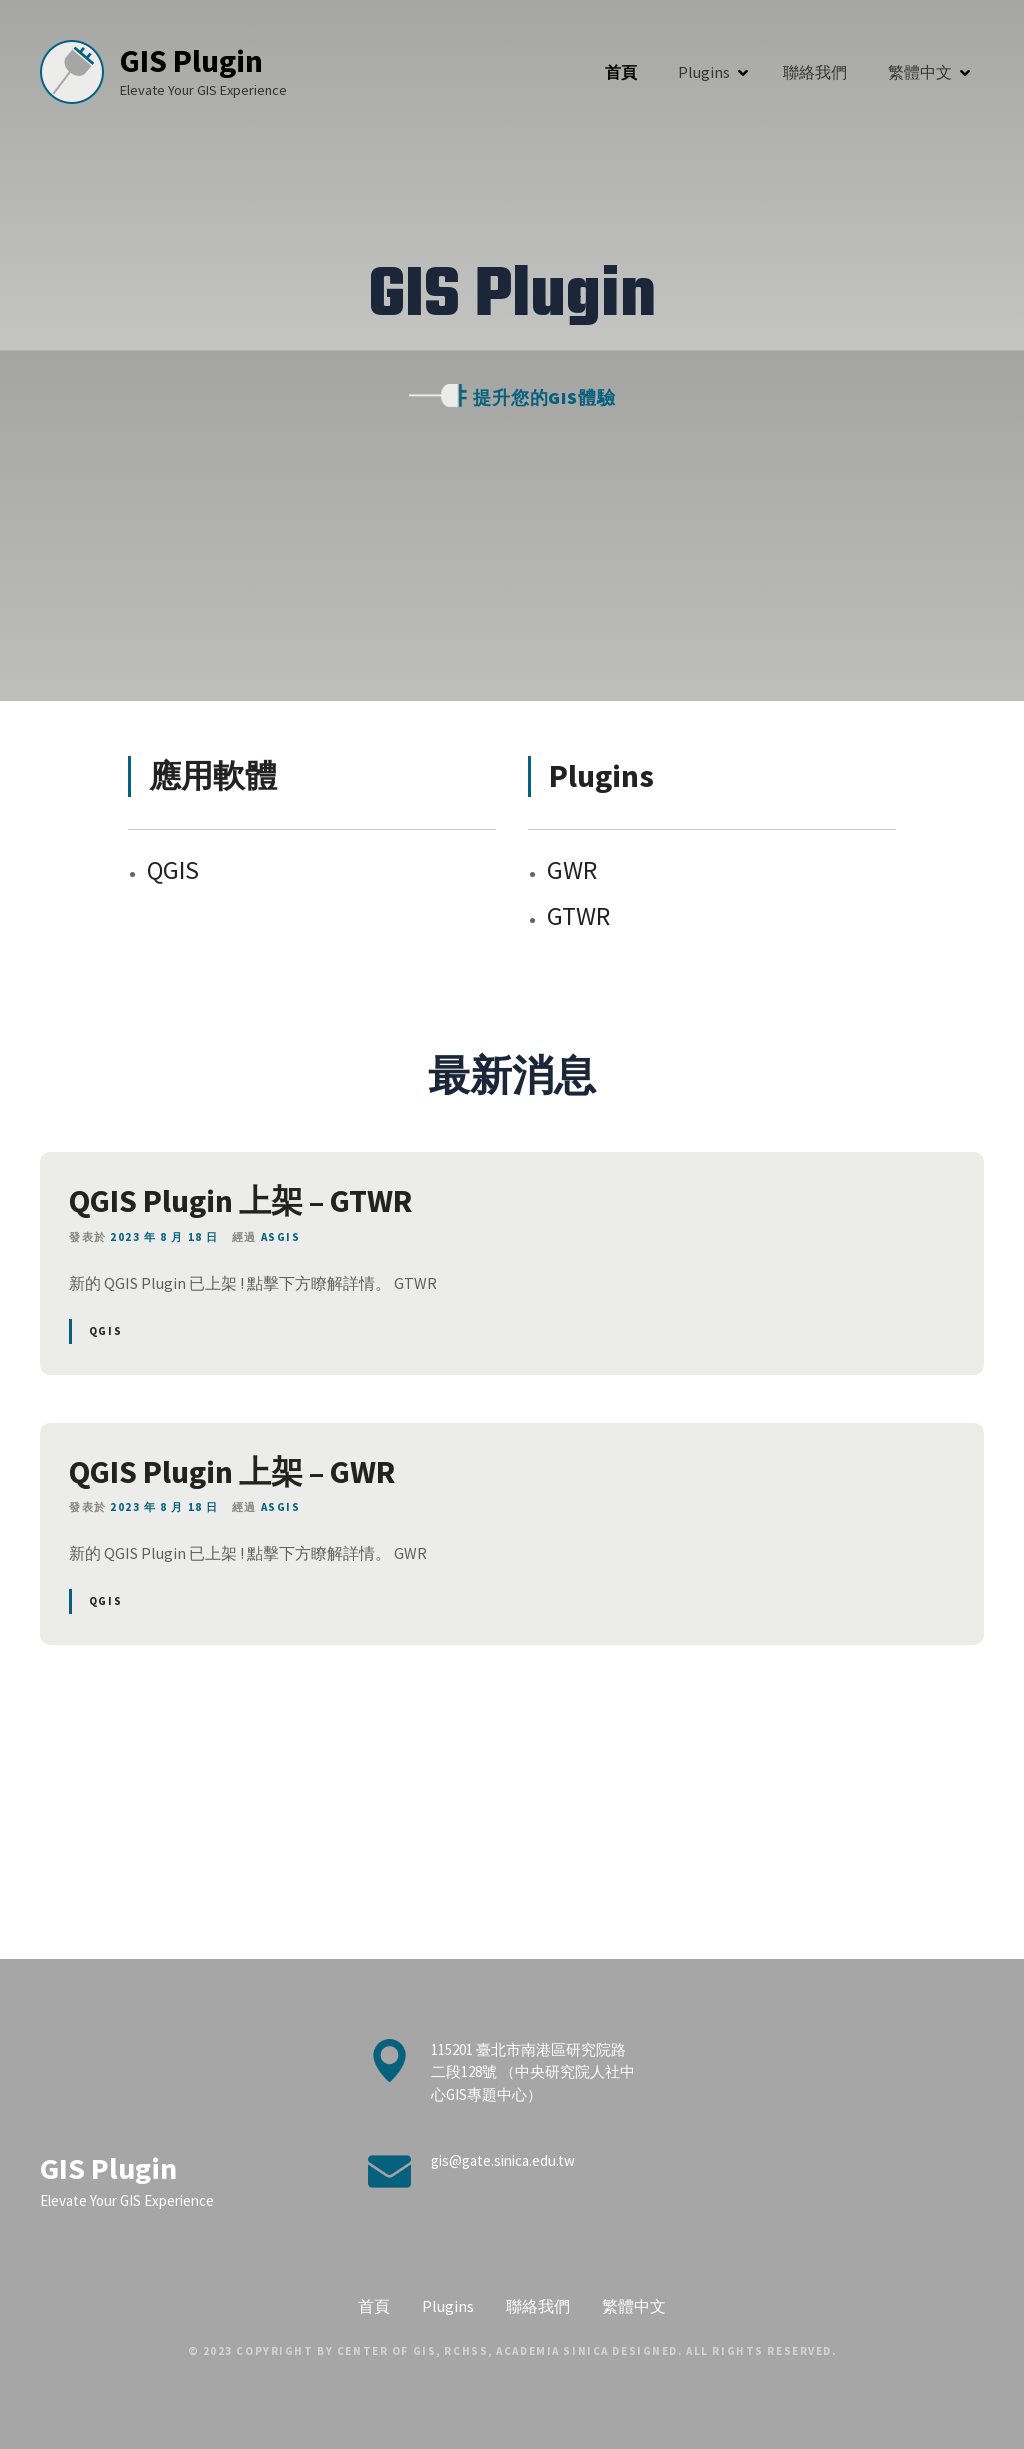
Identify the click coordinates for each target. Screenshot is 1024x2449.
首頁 (621, 72)
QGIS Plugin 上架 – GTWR (240, 1201)
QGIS (105, 1331)
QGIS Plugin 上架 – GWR (232, 1472)
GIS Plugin (200, 61)
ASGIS (281, 1237)
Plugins (704, 72)
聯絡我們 (815, 72)
